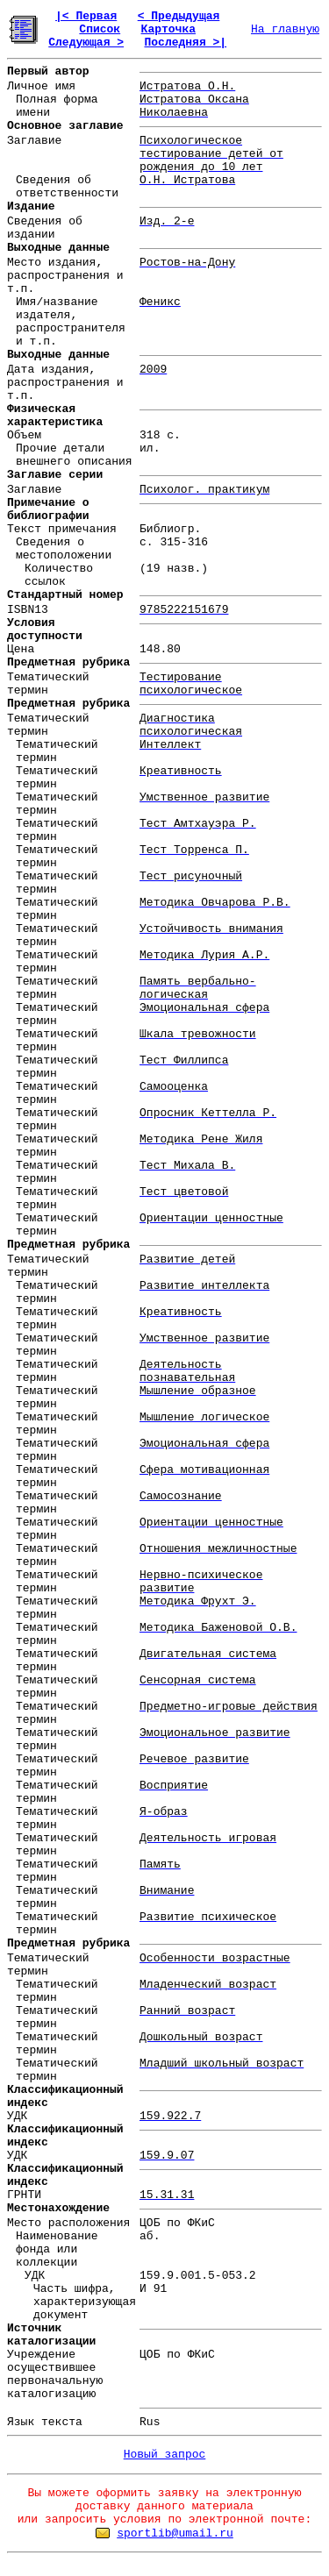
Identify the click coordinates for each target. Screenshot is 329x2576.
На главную (285, 29)
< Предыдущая (179, 16)
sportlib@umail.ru (175, 2533)
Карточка (168, 29)
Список (99, 29)
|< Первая (86, 16)
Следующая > (86, 42)
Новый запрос (165, 2454)
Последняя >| (185, 42)
